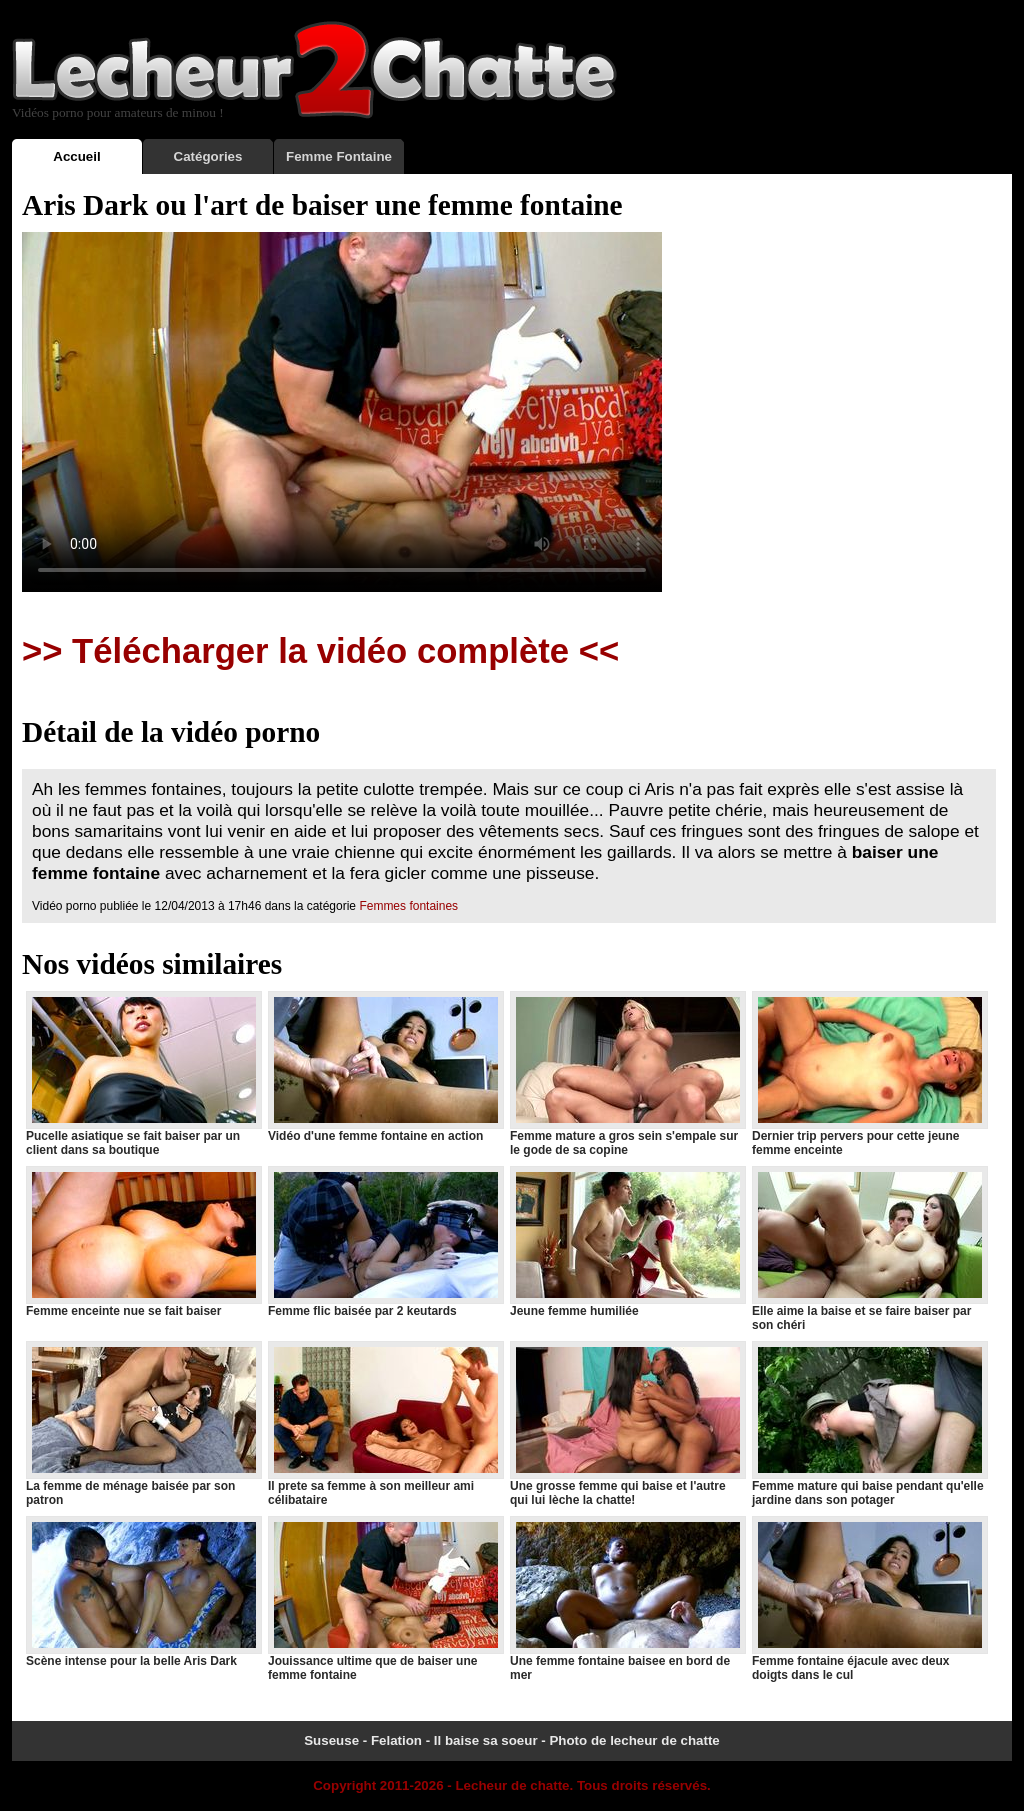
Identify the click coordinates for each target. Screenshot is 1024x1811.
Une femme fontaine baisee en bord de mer (627, 1599)
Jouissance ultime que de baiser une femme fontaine (385, 1599)
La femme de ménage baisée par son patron (143, 1424)
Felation (396, 1740)
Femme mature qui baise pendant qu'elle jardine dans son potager (869, 1424)
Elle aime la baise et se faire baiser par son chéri (869, 1249)
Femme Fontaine (339, 156)
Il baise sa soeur (486, 1740)
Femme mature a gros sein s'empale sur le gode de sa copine (627, 1074)
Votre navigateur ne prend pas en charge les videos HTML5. (342, 412)
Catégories (208, 156)
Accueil (76, 156)
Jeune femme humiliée (627, 1242)
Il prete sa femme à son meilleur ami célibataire (385, 1424)
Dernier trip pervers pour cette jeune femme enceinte (869, 1074)
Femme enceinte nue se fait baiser (143, 1242)
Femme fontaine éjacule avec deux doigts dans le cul (869, 1599)
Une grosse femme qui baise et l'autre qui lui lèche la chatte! (627, 1424)
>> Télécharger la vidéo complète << (320, 651)
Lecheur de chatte (512, 1785)
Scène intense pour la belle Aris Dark (143, 1592)
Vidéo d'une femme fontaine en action (385, 1067)
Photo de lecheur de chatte (634, 1740)
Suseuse (331, 1740)
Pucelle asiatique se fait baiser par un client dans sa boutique (143, 1074)
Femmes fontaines (408, 906)
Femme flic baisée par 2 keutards (385, 1242)
